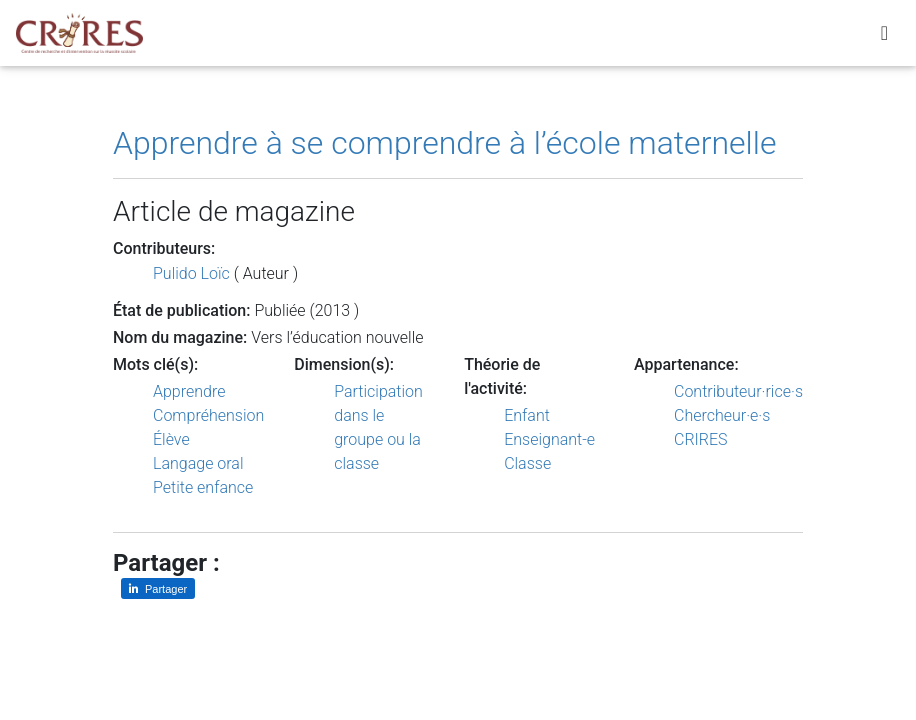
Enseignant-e (549, 439)
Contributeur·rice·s (738, 391)
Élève (171, 439)
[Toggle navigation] (884, 37)
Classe (527, 463)
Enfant (527, 415)
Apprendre (189, 391)
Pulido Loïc (191, 273)
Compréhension (208, 415)
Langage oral (198, 463)
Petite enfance (203, 487)
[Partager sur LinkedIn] (158, 588)
